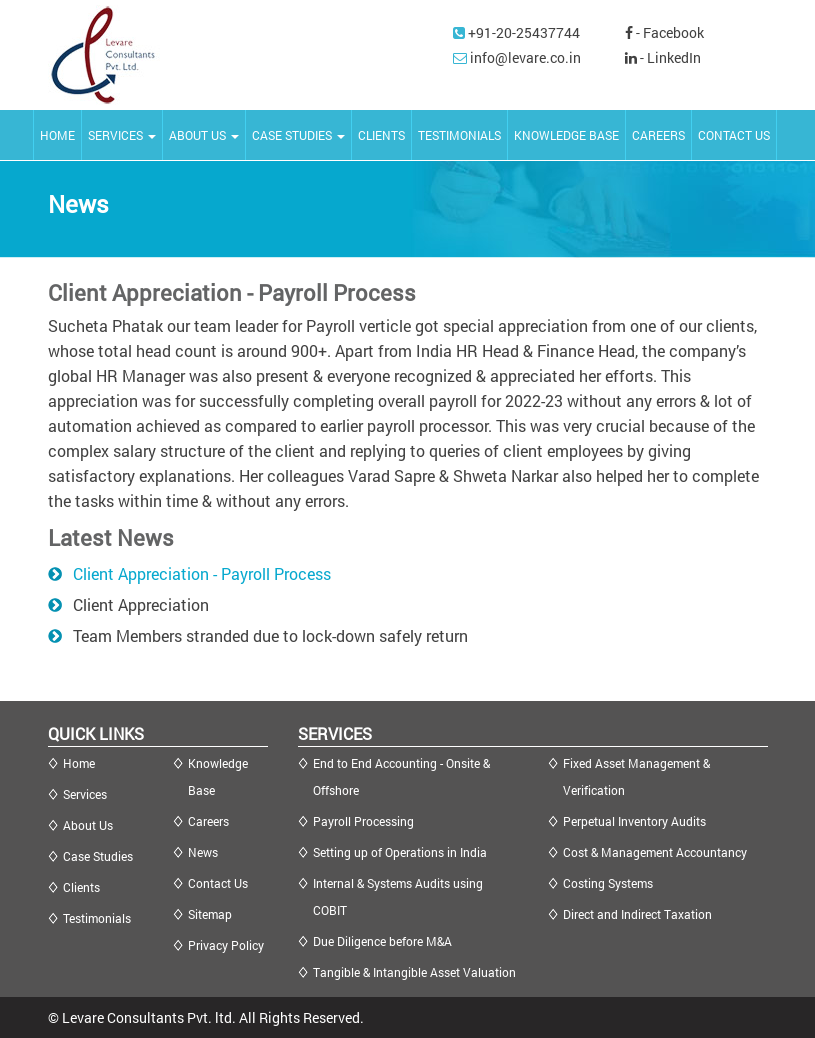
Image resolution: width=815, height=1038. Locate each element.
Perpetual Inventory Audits (634, 821)
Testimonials (97, 918)
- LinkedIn (663, 57)
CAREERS (658, 135)
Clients (81, 887)
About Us (88, 825)
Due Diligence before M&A (382, 941)
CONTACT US (734, 135)
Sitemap (210, 914)
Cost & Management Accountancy (655, 852)
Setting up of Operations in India (400, 852)
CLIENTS (381, 135)
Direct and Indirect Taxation (637, 914)
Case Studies (98, 856)
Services (85, 794)
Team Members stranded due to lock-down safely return (270, 635)
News (203, 852)
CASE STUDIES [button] (298, 135)
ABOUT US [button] (204, 135)
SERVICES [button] (122, 135)
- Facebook (664, 32)
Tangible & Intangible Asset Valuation (414, 972)
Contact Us (218, 883)
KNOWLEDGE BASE (566, 135)
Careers (208, 821)
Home (79, 763)
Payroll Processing (363, 821)
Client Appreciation (141, 604)
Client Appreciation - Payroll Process (202, 573)
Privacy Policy (226, 945)
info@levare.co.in (525, 57)
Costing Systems (608, 883)
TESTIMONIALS (459, 135)
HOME (57, 135)
